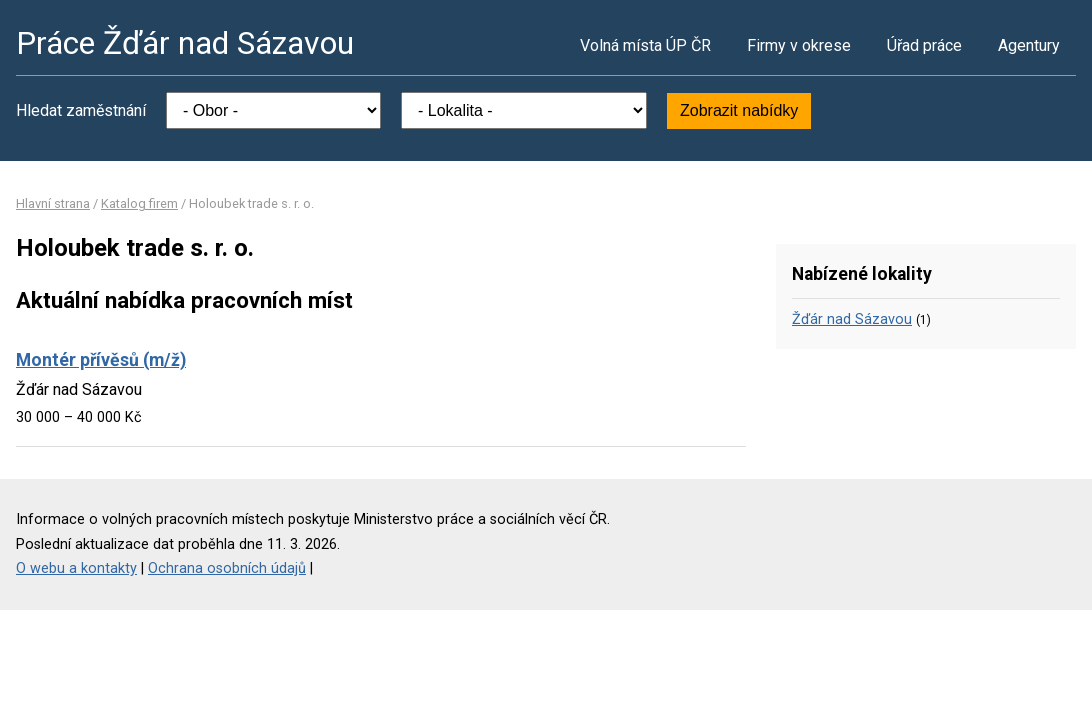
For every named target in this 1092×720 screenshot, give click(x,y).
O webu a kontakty (76, 568)
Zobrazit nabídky (739, 110)
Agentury (1029, 45)
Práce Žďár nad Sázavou (185, 43)
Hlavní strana (53, 203)
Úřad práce (924, 45)
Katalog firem (139, 203)
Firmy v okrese (799, 45)
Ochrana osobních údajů (227, 568)
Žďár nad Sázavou (852, 319)
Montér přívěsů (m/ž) (101, 360)
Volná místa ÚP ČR (645, 45)
